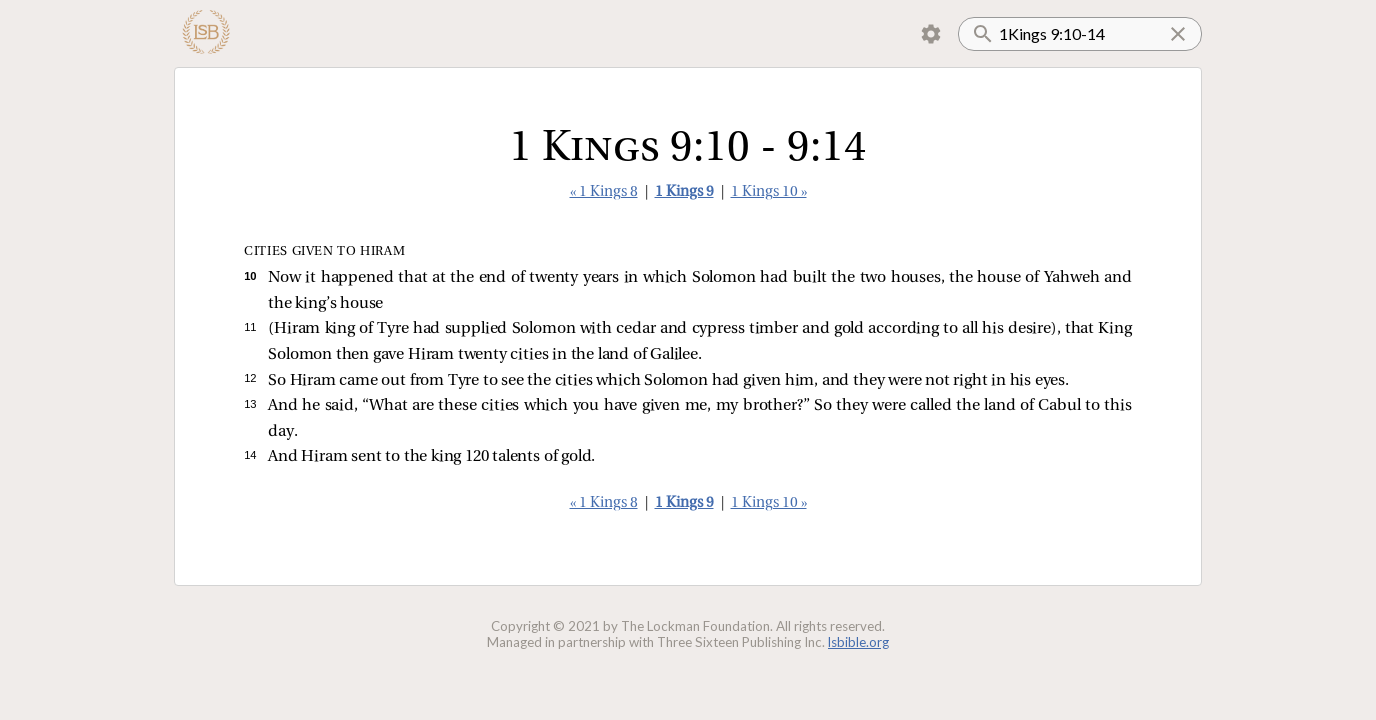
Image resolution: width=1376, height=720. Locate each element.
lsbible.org (858, 642)
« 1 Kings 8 (604, 192)
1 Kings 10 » (769, 192)
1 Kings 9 (684, 192)
